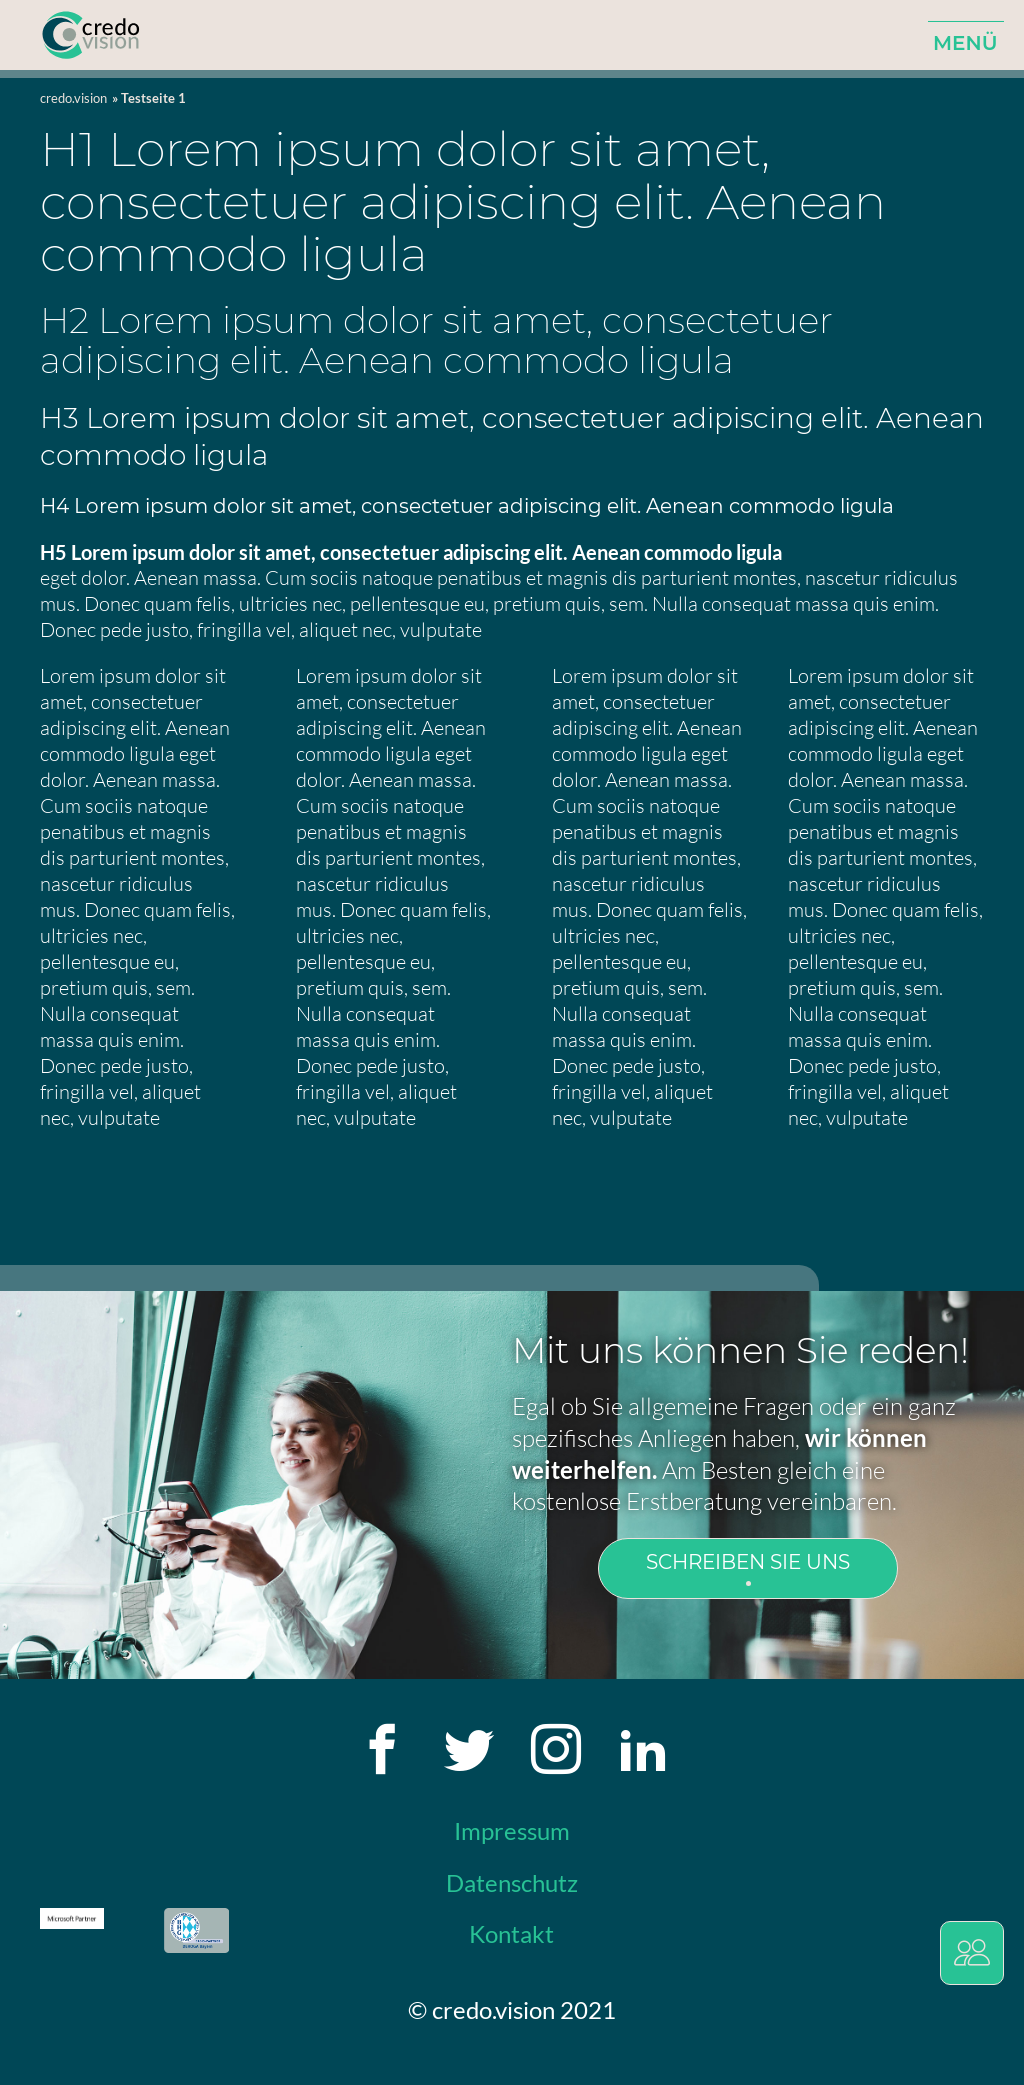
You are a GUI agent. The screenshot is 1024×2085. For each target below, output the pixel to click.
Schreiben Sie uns (748, 1562)
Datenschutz (512, 1882)
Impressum (512, 1830)
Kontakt (511, 1933)
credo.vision (73, 98)
